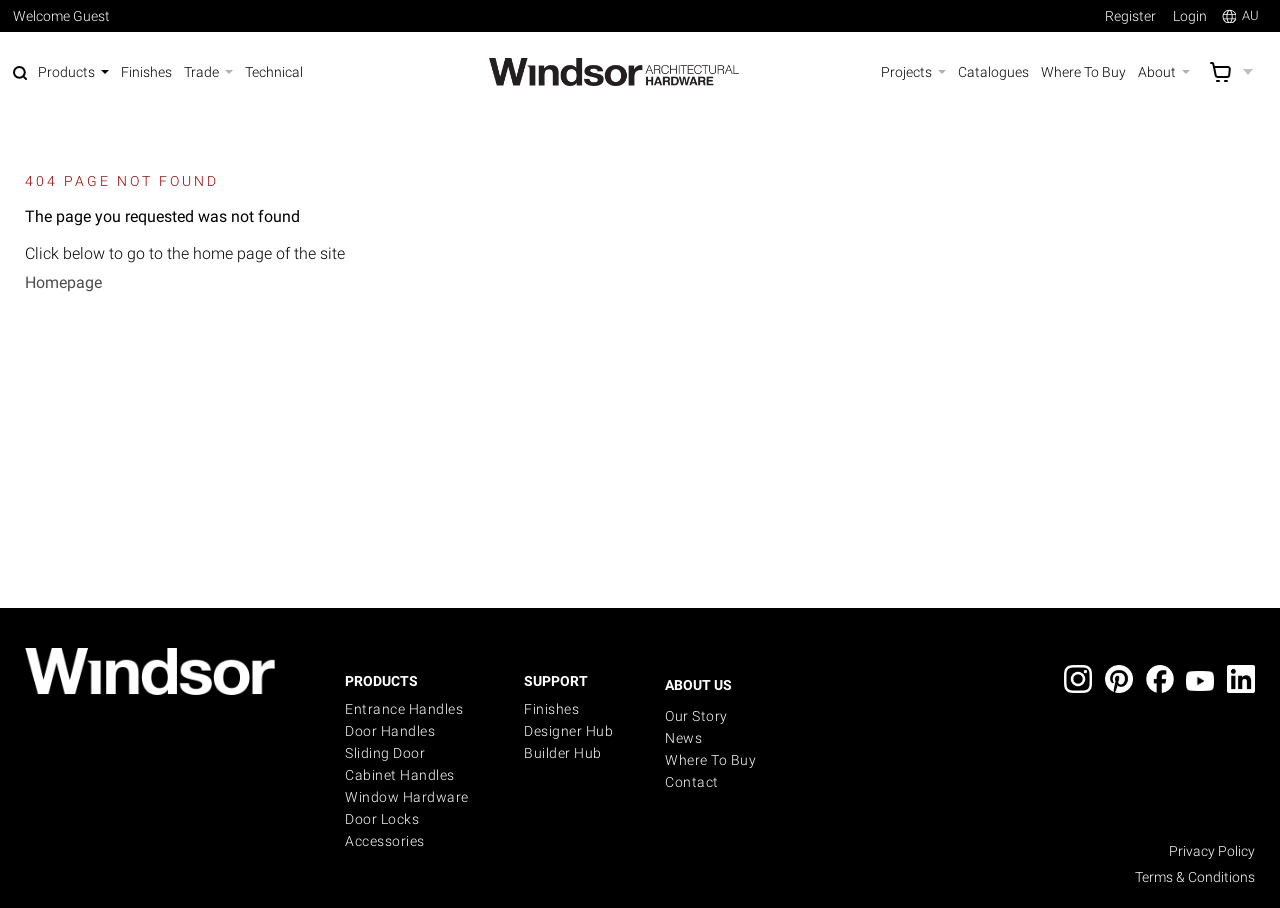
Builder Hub (563, 753)
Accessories (385, 841)
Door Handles (390, 731)
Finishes (551, 709)
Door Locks (382, 819)
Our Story (696, 716)
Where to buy (710, 760)
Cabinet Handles (400, 775)
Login (1190, 16)
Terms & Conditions (1195, 877)
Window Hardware (407, 797)
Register (1130, 16)
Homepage (63, 282)
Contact (692, 782)
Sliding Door (385, 753)
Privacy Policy (1212, 851)
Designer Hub (568, 731)
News (683, 738)
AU (1240, 15)
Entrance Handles (404, 709)
